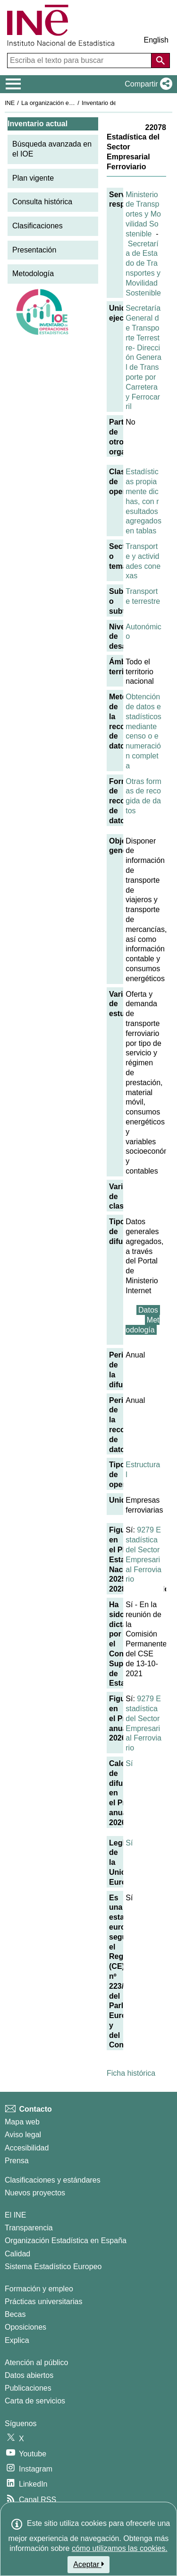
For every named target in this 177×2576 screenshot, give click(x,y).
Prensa (17, 2161)
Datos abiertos (29, 2375)
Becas (15, 2314)
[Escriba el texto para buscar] (80, 60)
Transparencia (29, 2228)
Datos (148, 1310)
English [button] (156, 40)
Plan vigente (33, 178)
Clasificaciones (37, 226)
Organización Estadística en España (65, 2241)
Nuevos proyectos (35, 2193)
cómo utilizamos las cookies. (120, 2548)
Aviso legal (23, 2135)
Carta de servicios (35, 2401)
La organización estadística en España (73, 102)
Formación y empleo (39, 2289)
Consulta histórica (42, 202)
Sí (129, 1763)
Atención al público (36, 2362)
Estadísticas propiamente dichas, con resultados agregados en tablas (143, 501)
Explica (17, 2340)
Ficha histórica (131, 2073)
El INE (15, 2215)
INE (10, 102)
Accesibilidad (27, 2148)
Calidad (17, 2254)
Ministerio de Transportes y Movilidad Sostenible (143, 214)
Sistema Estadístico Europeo (53, 2267)
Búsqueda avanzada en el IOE (52, 149)
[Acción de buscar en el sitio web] (160, 60)
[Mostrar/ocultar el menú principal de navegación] (13, 84)
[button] (146, 84)
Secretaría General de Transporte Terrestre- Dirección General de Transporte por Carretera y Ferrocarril (143, 357)
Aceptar (88, 2564)
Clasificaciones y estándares (53, 2180)
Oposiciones (25, 2327)
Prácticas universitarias (44, 2302)
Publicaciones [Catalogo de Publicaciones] (28, 2388)
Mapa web (22, 2122)
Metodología (33, 274)
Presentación (34, 250)
